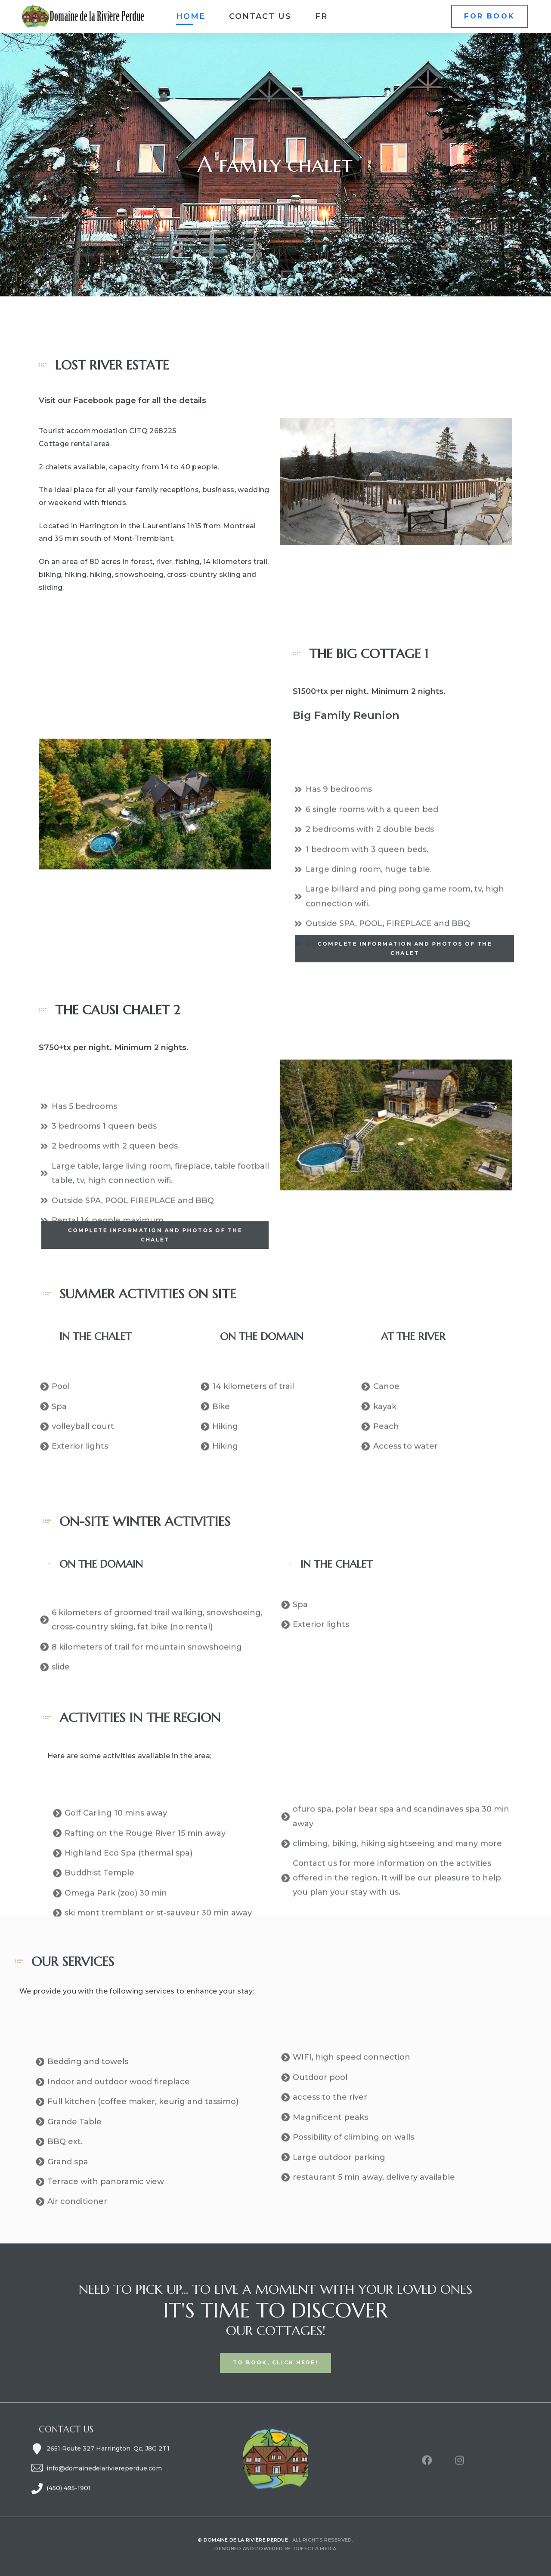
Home (190, 16)
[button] (489, 16)
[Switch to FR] (321, 16)
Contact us (260, 16)
